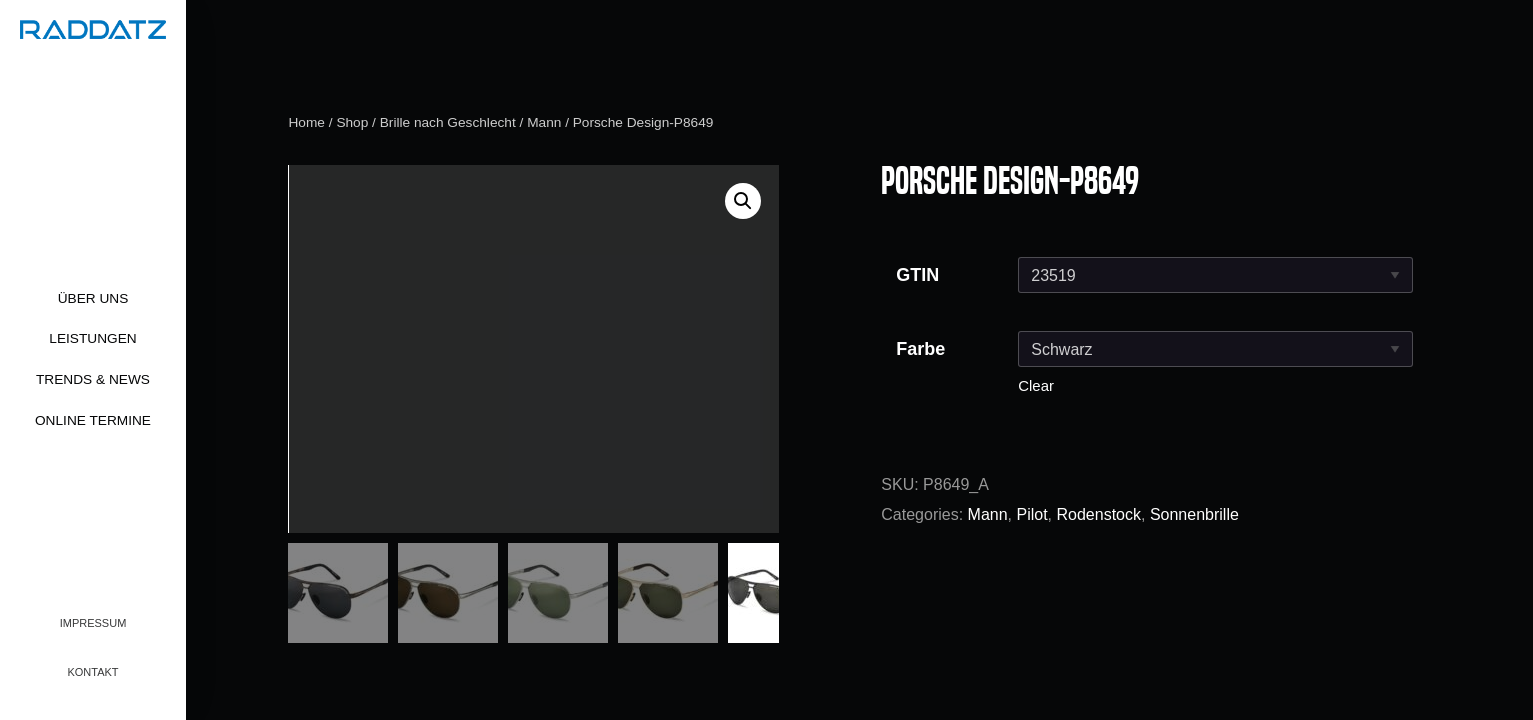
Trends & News (93, 379)
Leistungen (92, 338)
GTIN (917, 275)
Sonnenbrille (1194, 514)
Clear (1036, 385)
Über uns (93, 298)
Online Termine (93, 420)
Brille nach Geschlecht (448, 122)
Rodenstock (1099, 514)
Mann (544, 122)
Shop (352, 122)
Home (306, 122)
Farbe (920, 349)
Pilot (1031, 514)
